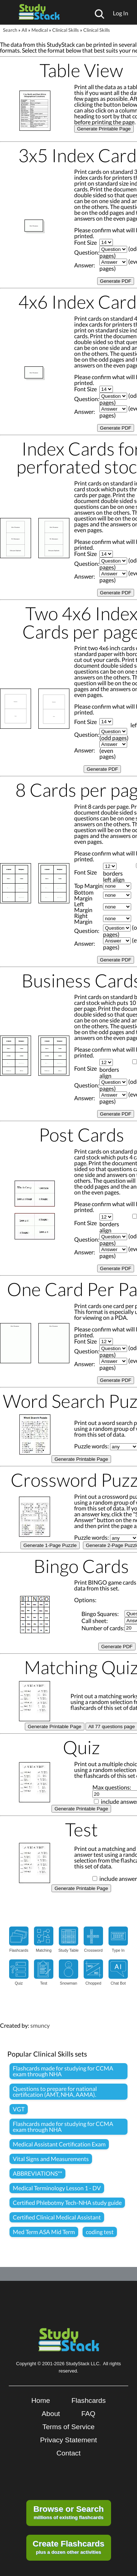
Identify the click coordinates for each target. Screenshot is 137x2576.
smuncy (40, 2025)
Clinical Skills (65, 30)
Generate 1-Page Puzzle (50, 1545)
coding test (100, 2231)
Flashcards (88, 2400)
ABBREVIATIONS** (37, 2173)
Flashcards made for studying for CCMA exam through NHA (63, 2071)
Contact (68, 2453)
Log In (120, 12)
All (24, 30)
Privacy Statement (68, 2440)
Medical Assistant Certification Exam (59, 2144)
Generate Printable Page (104, 129)
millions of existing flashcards (68, 2512)
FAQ (88, 2413)
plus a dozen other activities (68, 2547)
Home (40, 2400)
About (51, 2413)
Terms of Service (68, 2427)
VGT (18, 2109)
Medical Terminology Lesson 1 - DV (57, 2187)
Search (10, 30)
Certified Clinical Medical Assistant (57, 2217)
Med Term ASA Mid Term (44, 2231)
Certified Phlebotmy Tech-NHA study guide (67, 2202)
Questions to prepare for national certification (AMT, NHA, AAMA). (55, 2091)
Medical (39, 30)
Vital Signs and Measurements (51, 2158)
